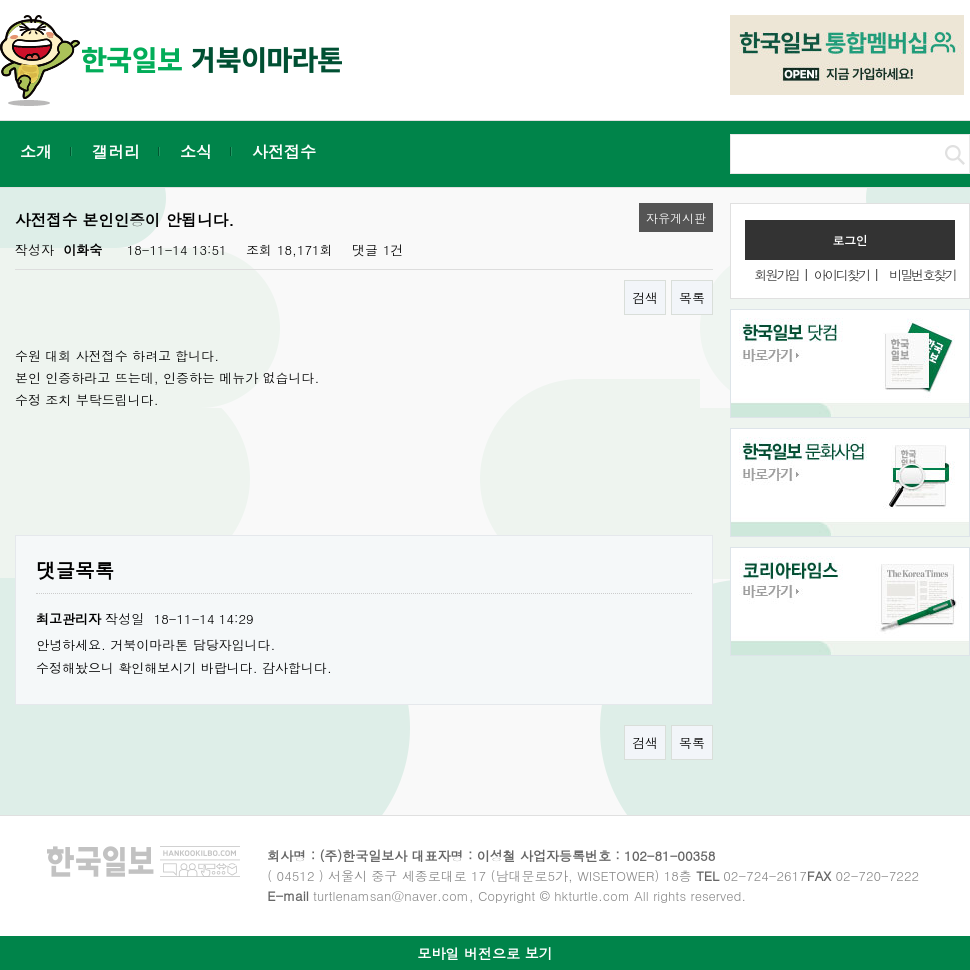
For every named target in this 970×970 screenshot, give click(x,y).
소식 (196, 151)
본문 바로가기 (0, 0)
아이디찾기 (841, 274)
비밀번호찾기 (922, 274)
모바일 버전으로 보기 (484, 953)
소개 (36, 151)
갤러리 (116, 151)
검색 (645, 297)
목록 (692, 297)
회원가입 (776, 274)
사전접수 (284, 151)
